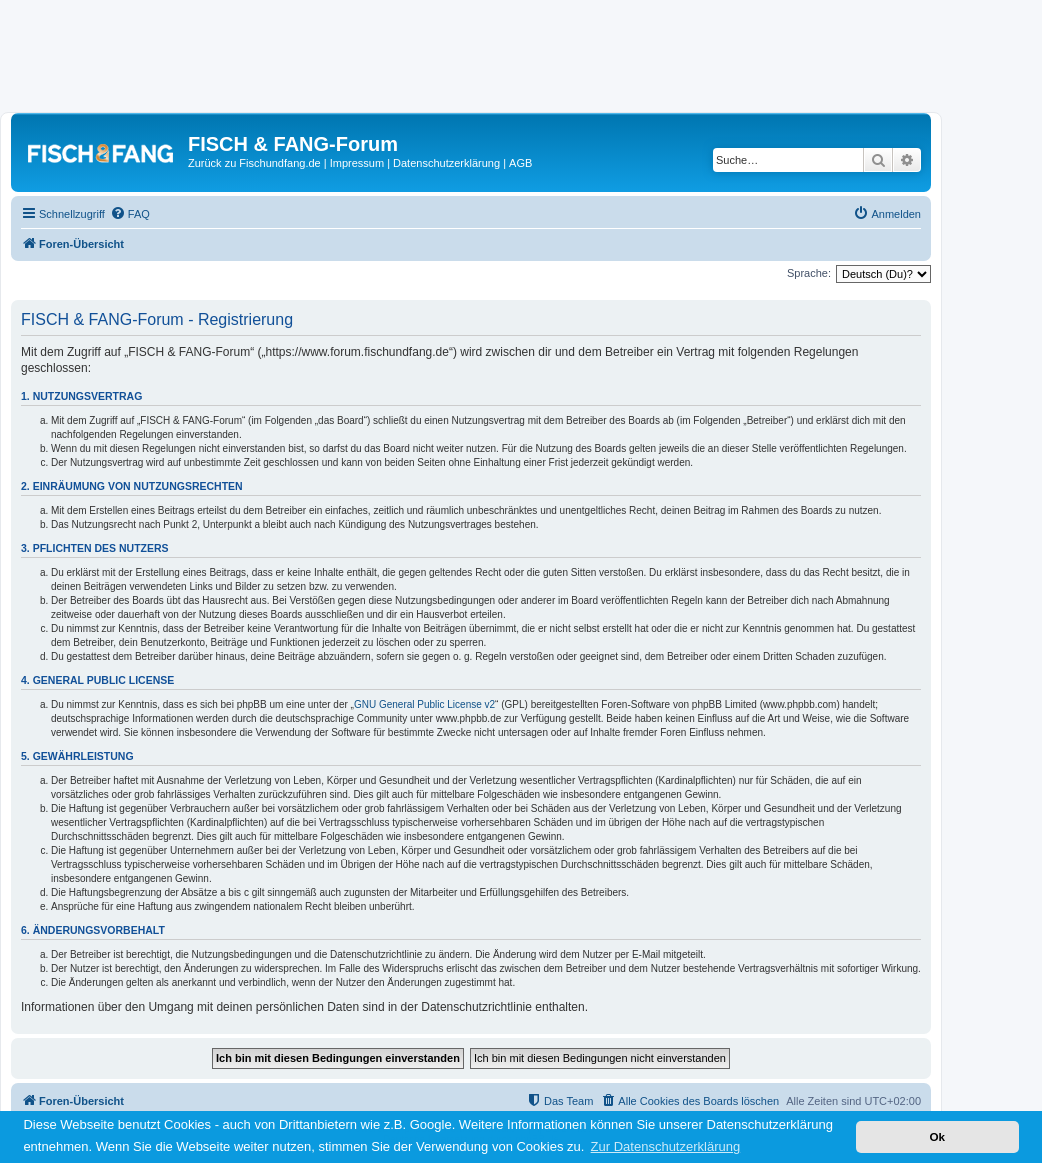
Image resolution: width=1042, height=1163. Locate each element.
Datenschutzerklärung (446, 163)
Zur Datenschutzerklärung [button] (666, 1146)
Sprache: (809, 273)
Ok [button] (937, 1136)
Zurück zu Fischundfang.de (254, 163)
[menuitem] (130, 214)
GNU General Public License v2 (424, 704)
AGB (520, 163)
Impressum (357, 163)
